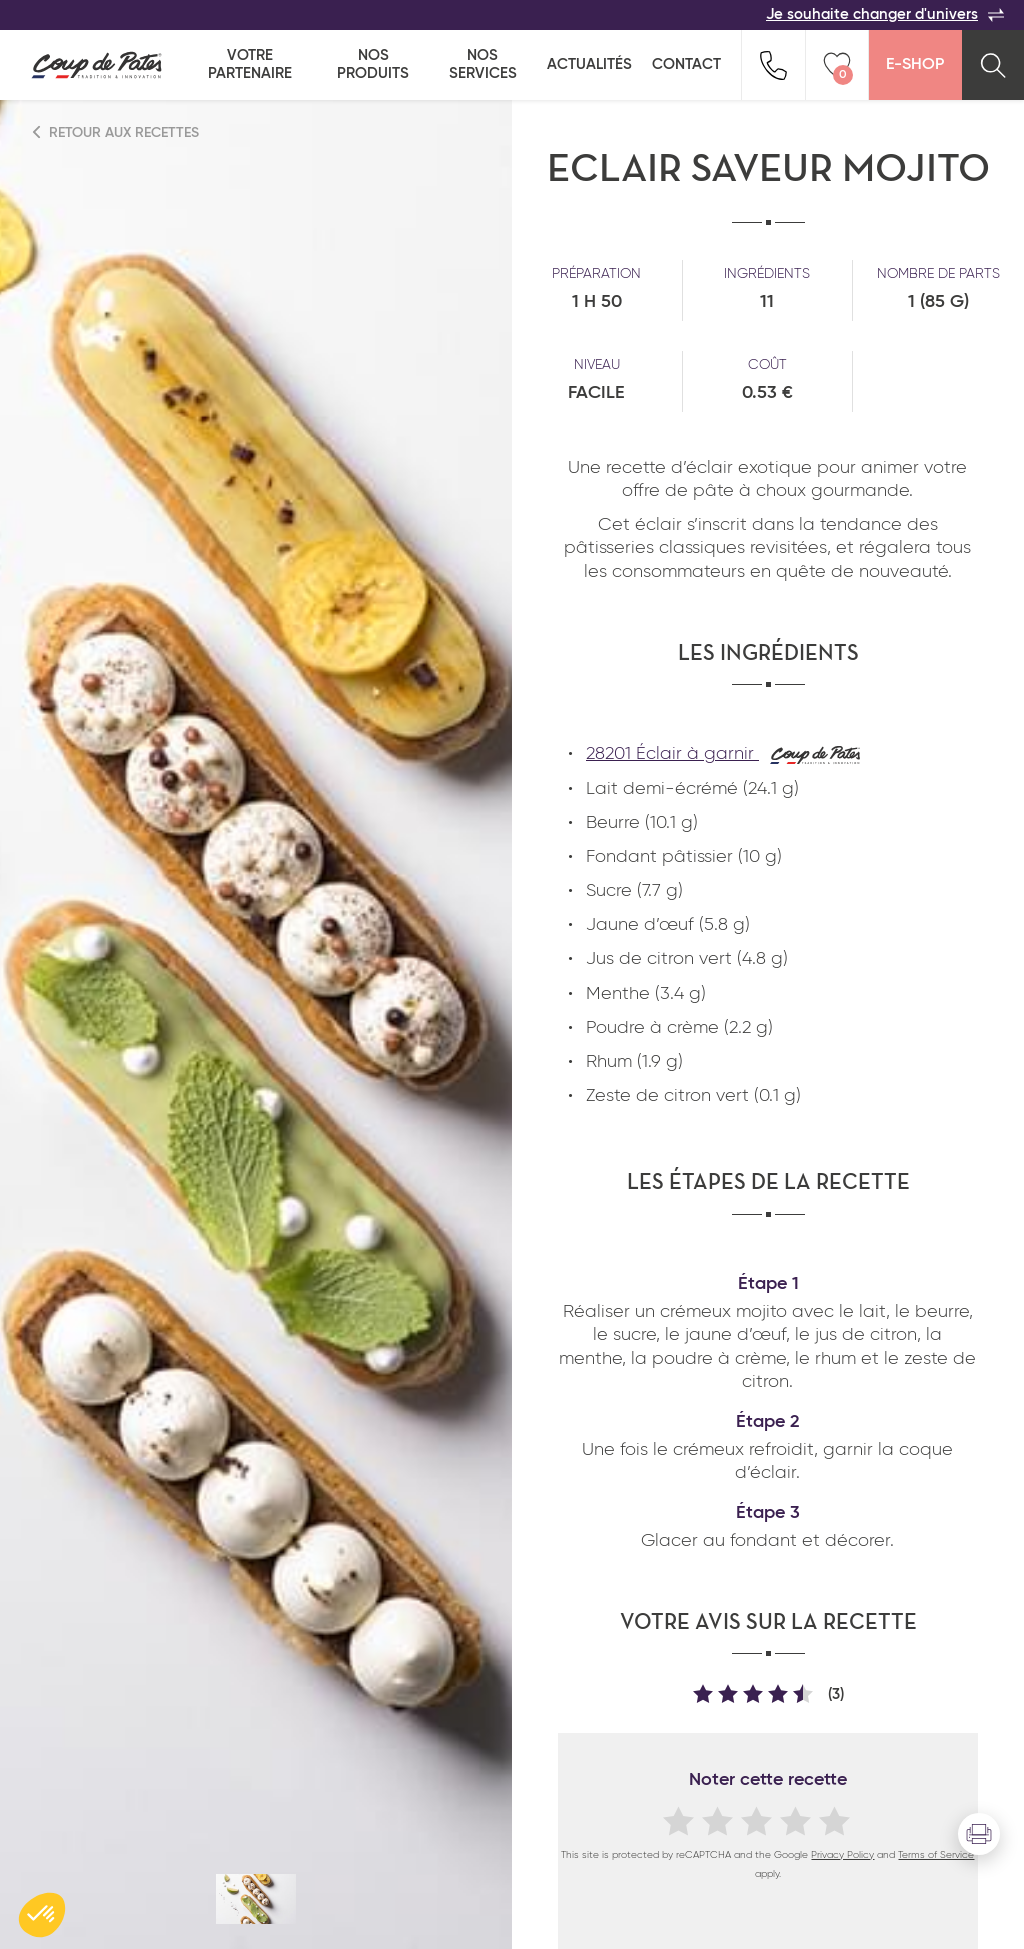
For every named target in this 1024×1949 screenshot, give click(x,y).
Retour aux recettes (116, 132)
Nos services (483, 64)
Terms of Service (936, 1855)
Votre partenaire (250, 64)
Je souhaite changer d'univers (885, 15)
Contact (686, 64)
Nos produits (373, 64)
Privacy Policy (842, 1855)
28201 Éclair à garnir (723, 754)
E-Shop (915, 65)
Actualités (589, 64)
